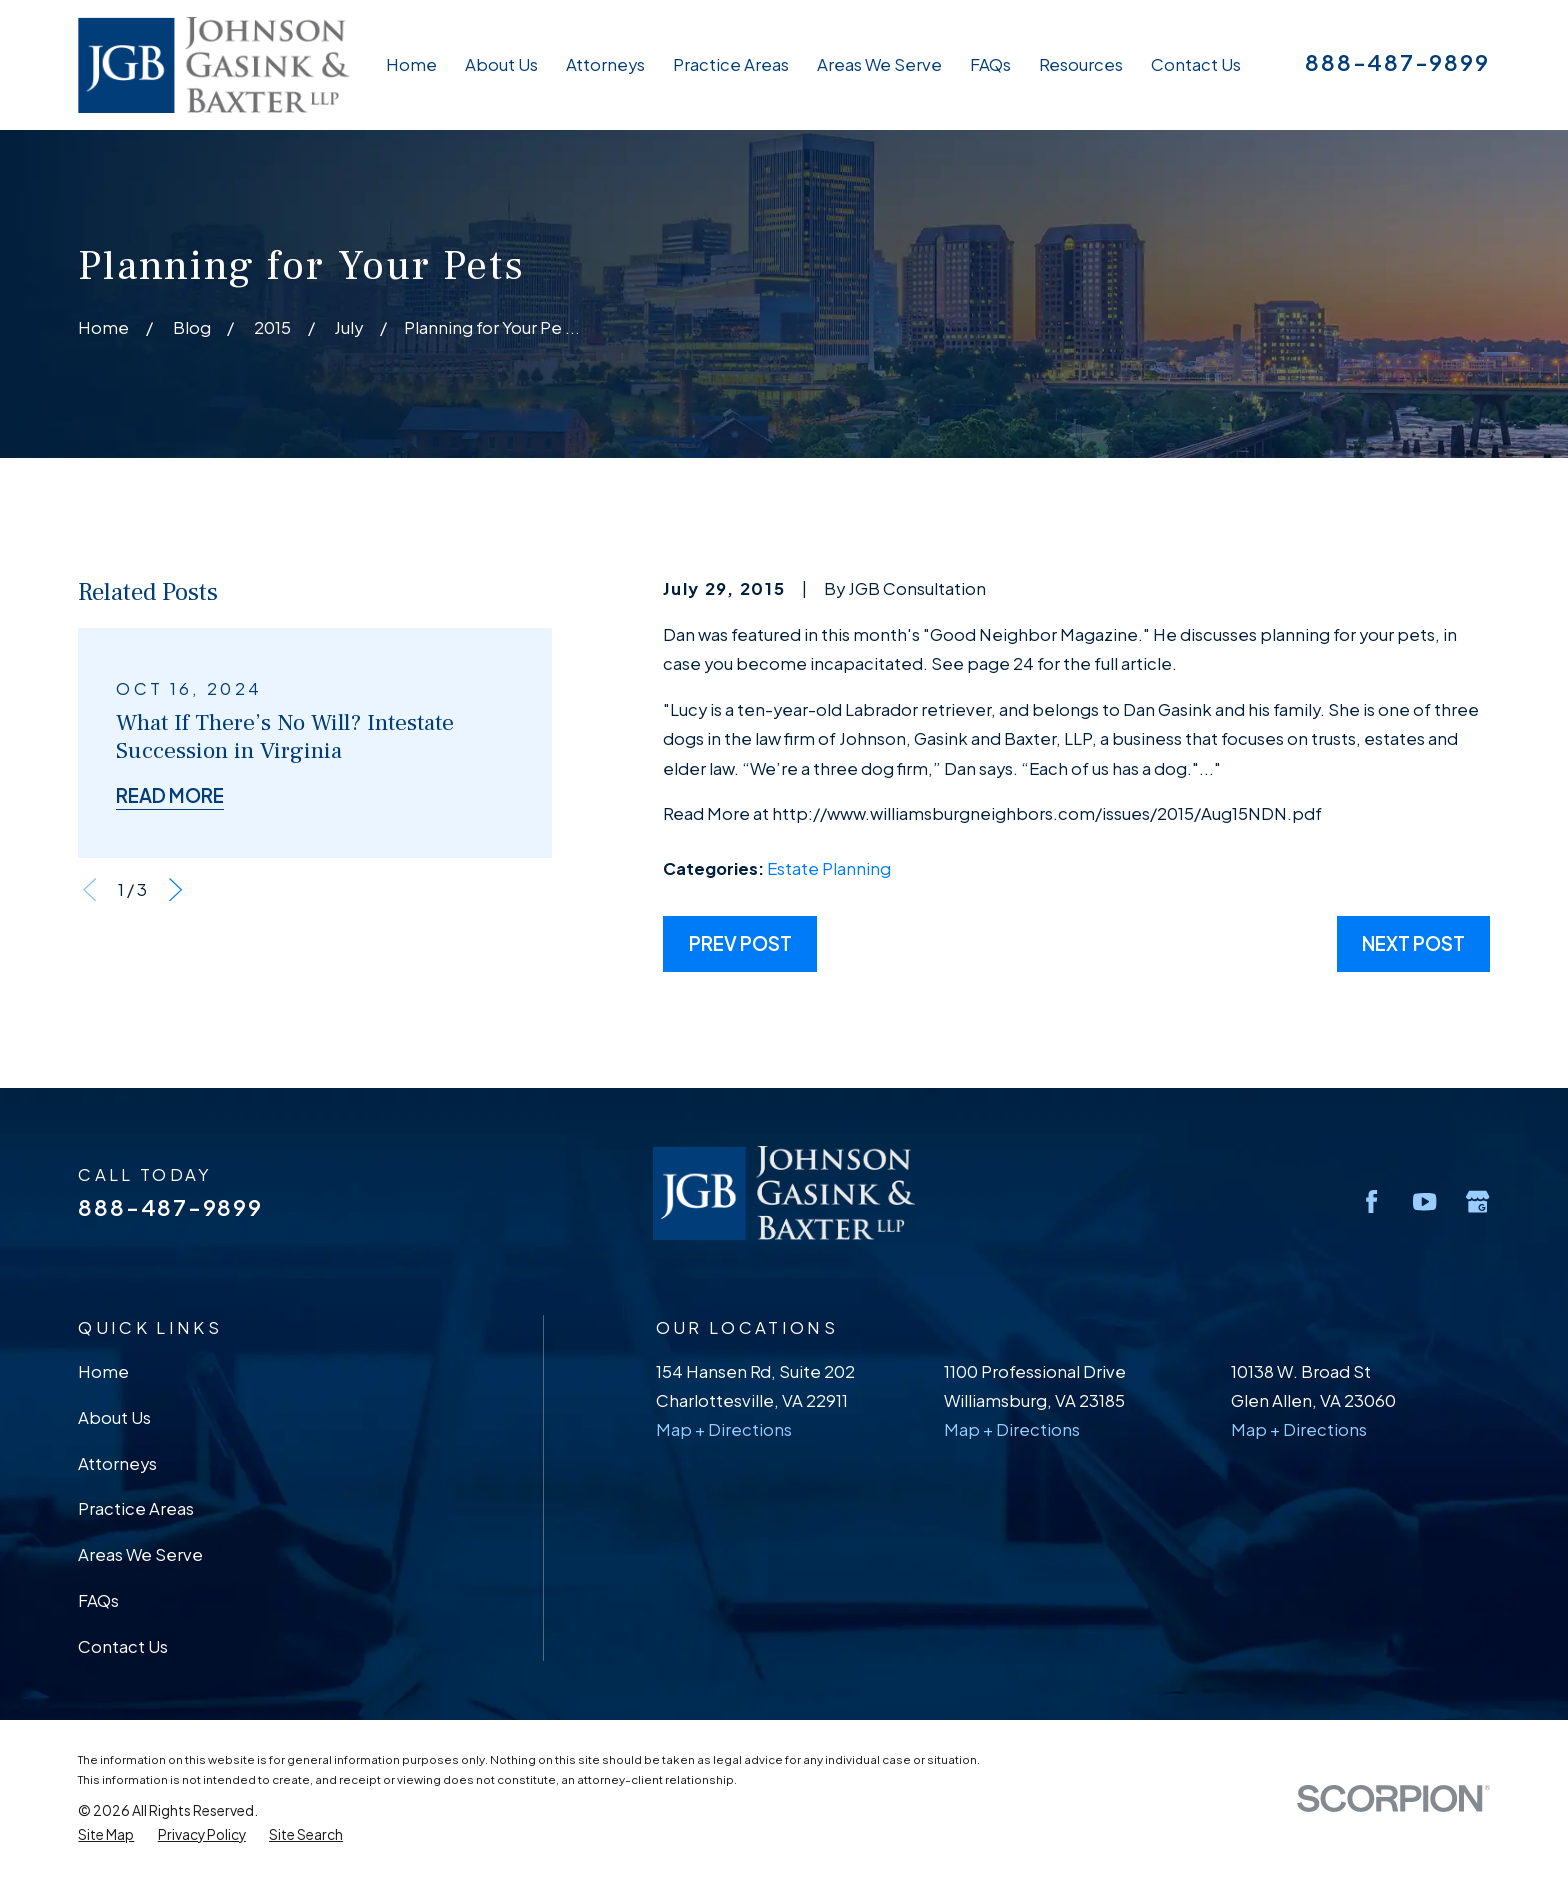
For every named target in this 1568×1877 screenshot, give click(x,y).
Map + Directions (724, 1429)
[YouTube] (1424, 1201)
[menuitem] (106, 1835)
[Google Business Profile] (1477, 1201)
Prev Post (740, 943)
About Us (114, 1417)
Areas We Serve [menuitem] (879, 64)
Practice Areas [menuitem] (731, 64)
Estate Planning (829, 868)
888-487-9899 (1397, 62)
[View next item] (175, 889)
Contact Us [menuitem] (1196, 64)
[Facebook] (1371, 1201)
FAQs (98, 1600)
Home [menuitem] (411, 64)
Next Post (1413, 943)
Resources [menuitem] (1081, 64)
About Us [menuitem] (501, 64)
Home (103, 1371)
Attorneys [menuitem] (605, 64)
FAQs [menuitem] (990, 64)
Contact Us (123, 1646)
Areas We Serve (140, 1554)
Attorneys (117, 1463)
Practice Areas (136, 1508)
